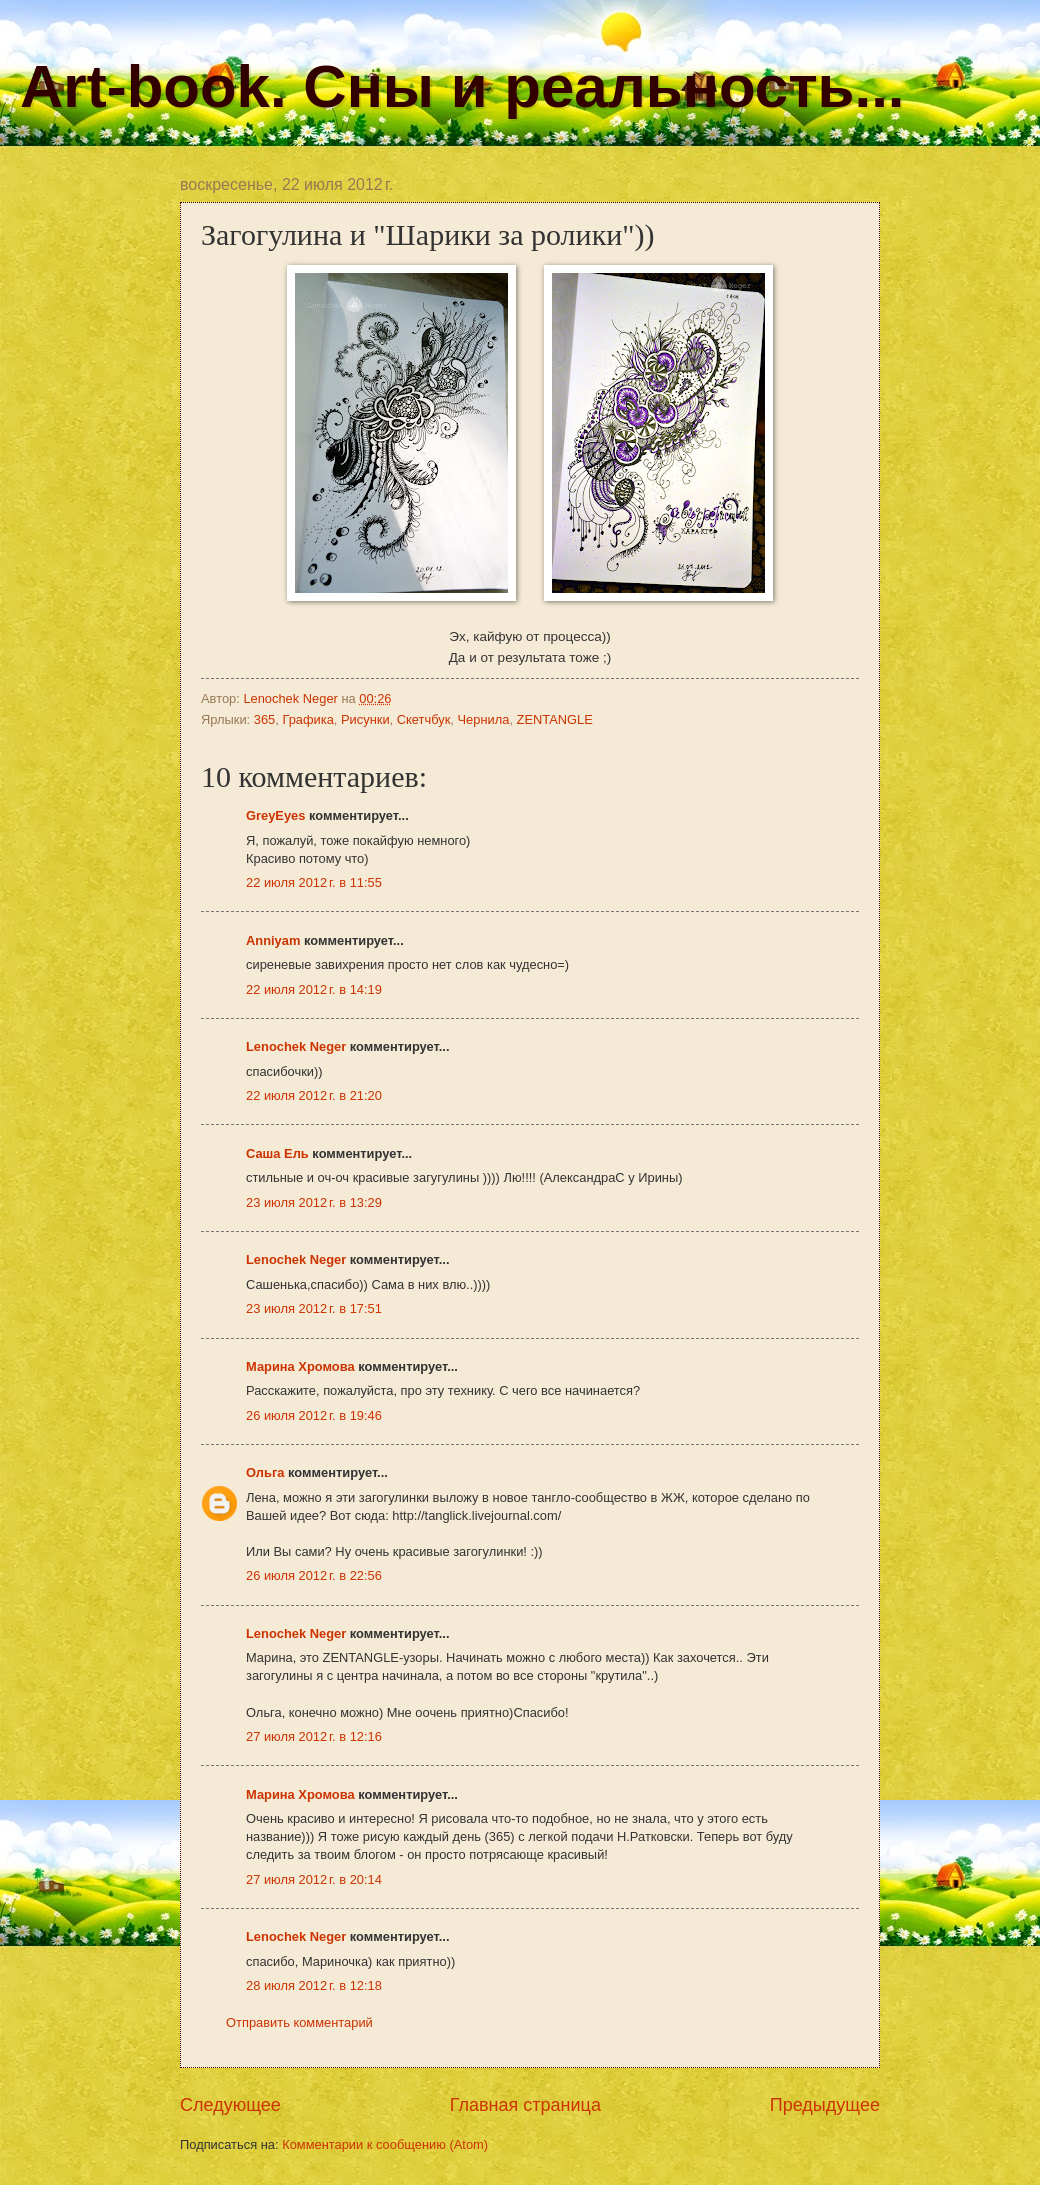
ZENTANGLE (555, 719)
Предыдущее (825, 2105)
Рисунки (365, 719)
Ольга (265, 1472)
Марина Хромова (300, 1366)
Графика (307, 719)
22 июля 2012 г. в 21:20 (314, 1095)
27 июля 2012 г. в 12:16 (314, 1736)
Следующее (230, 2105)
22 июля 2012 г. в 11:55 (314, 882)
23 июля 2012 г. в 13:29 (314, 1202)
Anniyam (273, 940)
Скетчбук (424, 719)
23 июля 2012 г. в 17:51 (314, 1308)
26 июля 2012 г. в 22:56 (314, 1575)
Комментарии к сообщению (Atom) (385, 2144)
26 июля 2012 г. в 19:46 (314, 1415)
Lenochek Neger (292, 698)
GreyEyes (275, 815)
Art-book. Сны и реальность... (462, 86)
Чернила (483, 719)
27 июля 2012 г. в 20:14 (314, 1879)
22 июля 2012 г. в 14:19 (314, 989)
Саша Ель (277, 1153)
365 (264, 719)
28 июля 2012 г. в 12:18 (314, 1985)
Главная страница (525, 2105)
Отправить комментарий (299, 2022)
